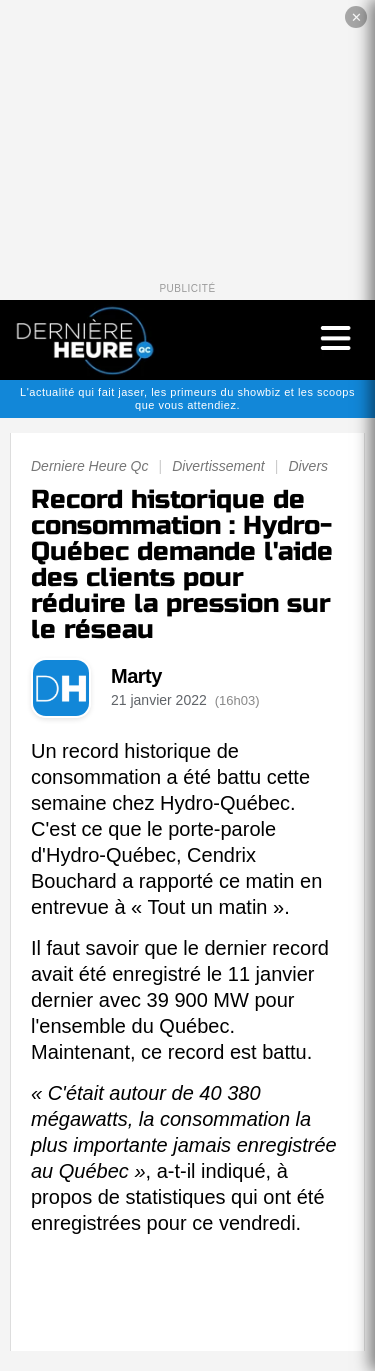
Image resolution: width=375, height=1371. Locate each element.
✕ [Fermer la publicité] (356, 17)
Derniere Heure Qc (90, 466)
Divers (308, 466)
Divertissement (218, 466)
